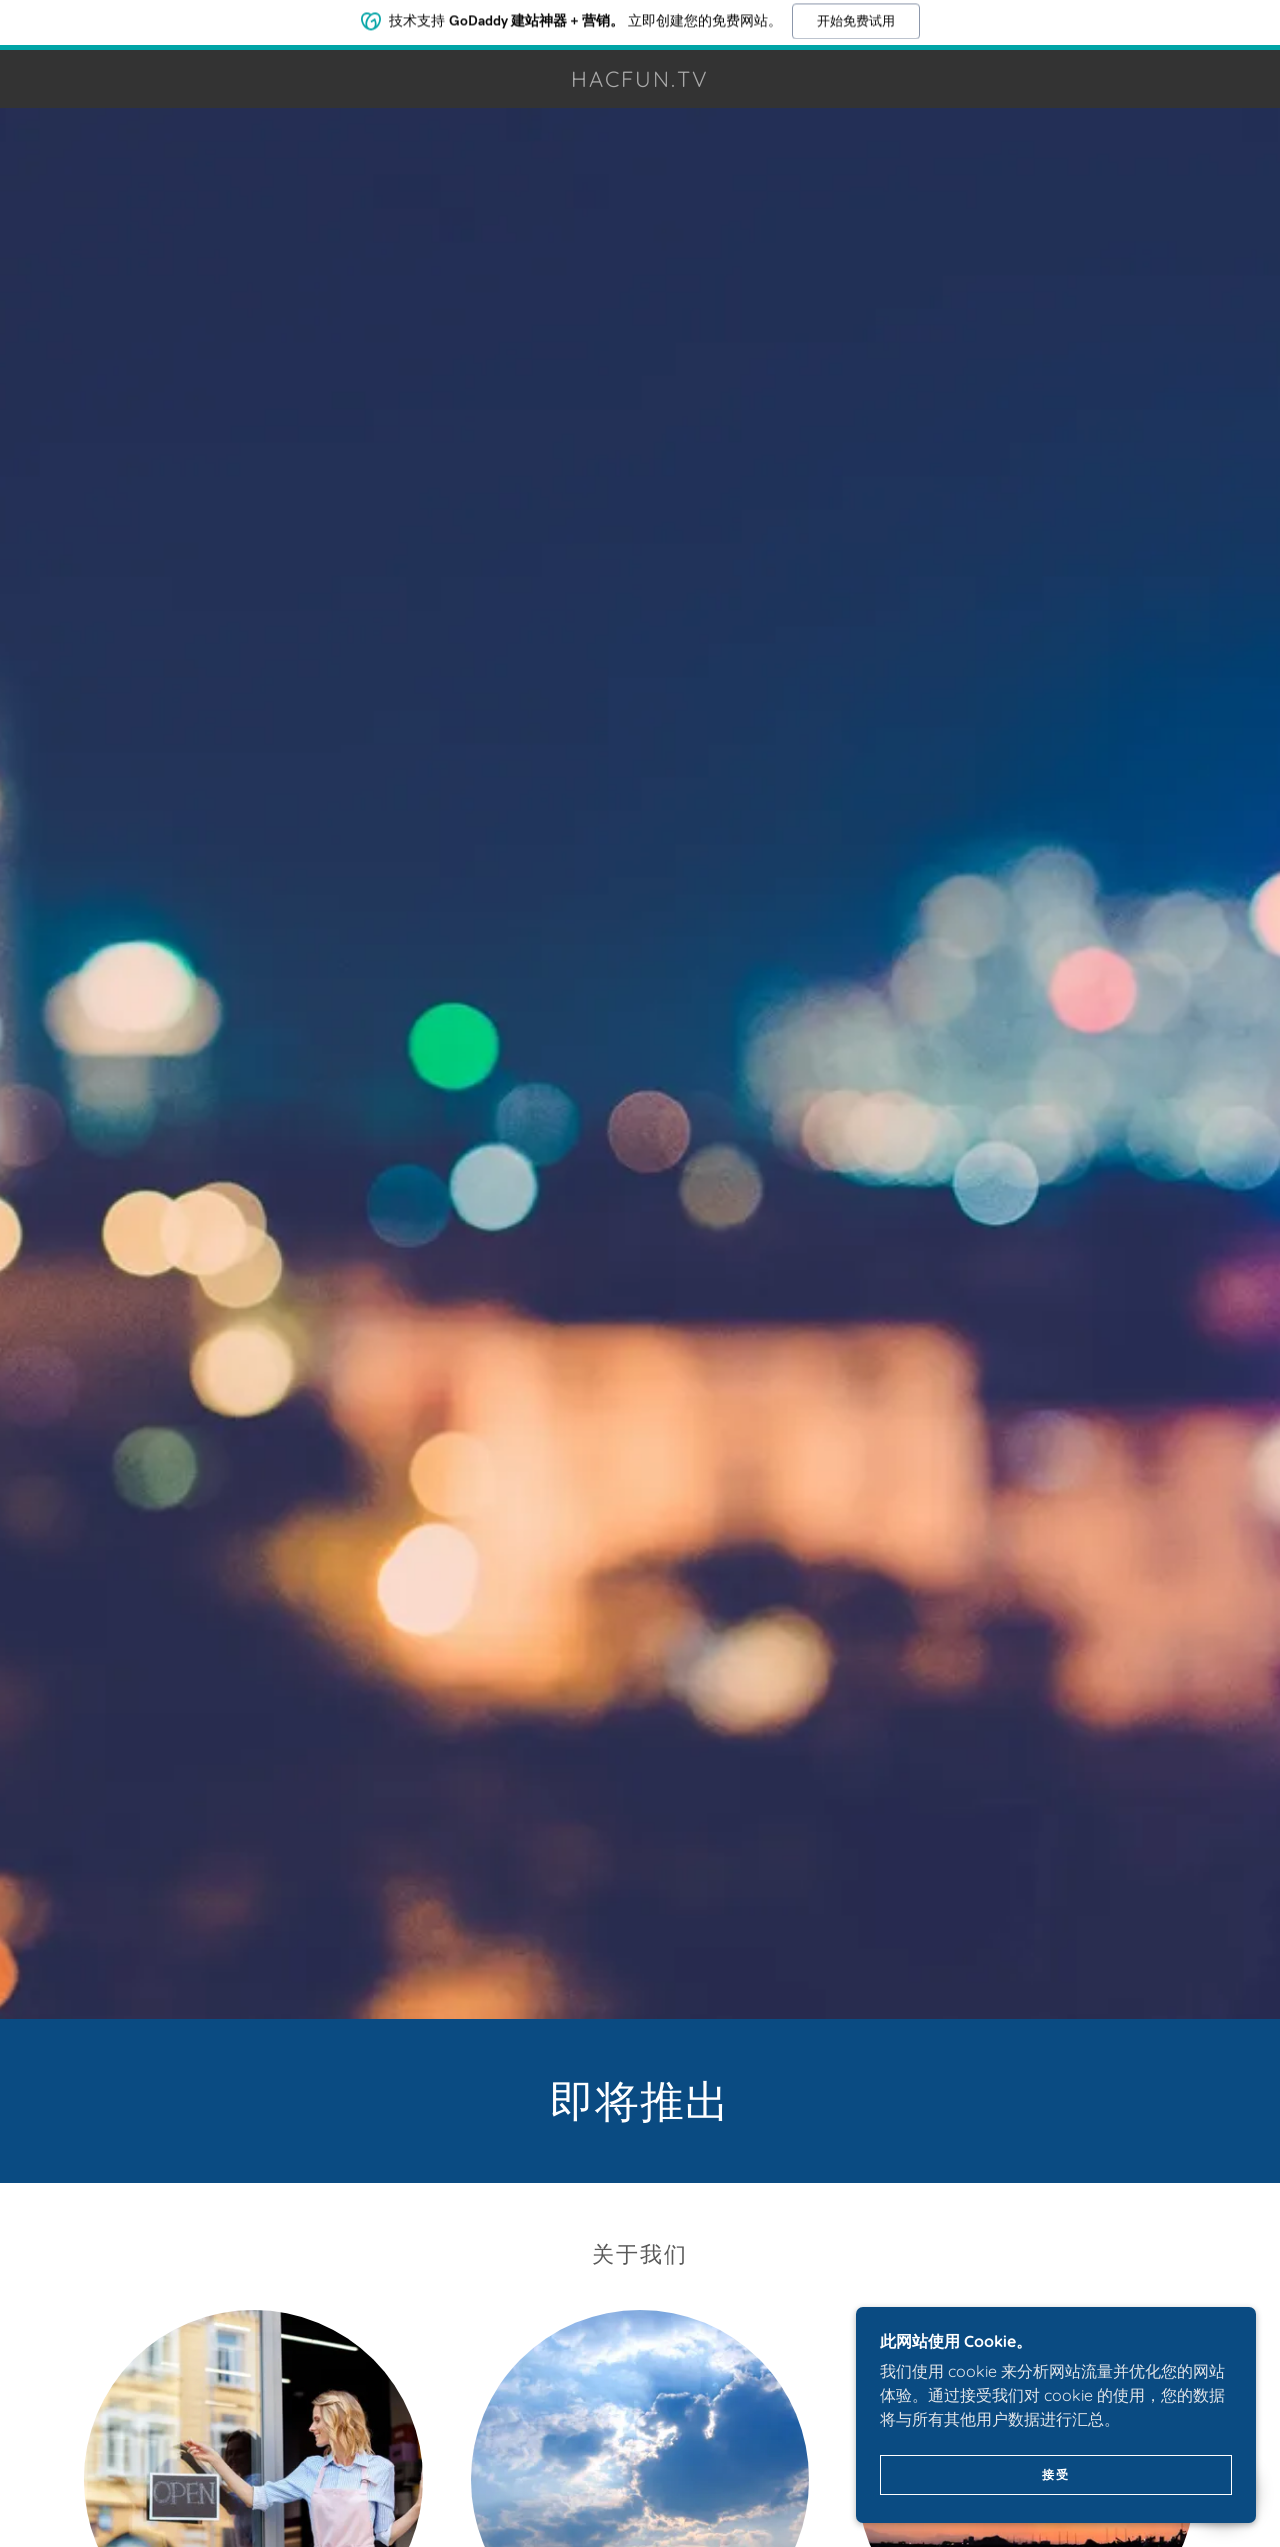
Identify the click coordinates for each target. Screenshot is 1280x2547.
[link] (640, 81)
